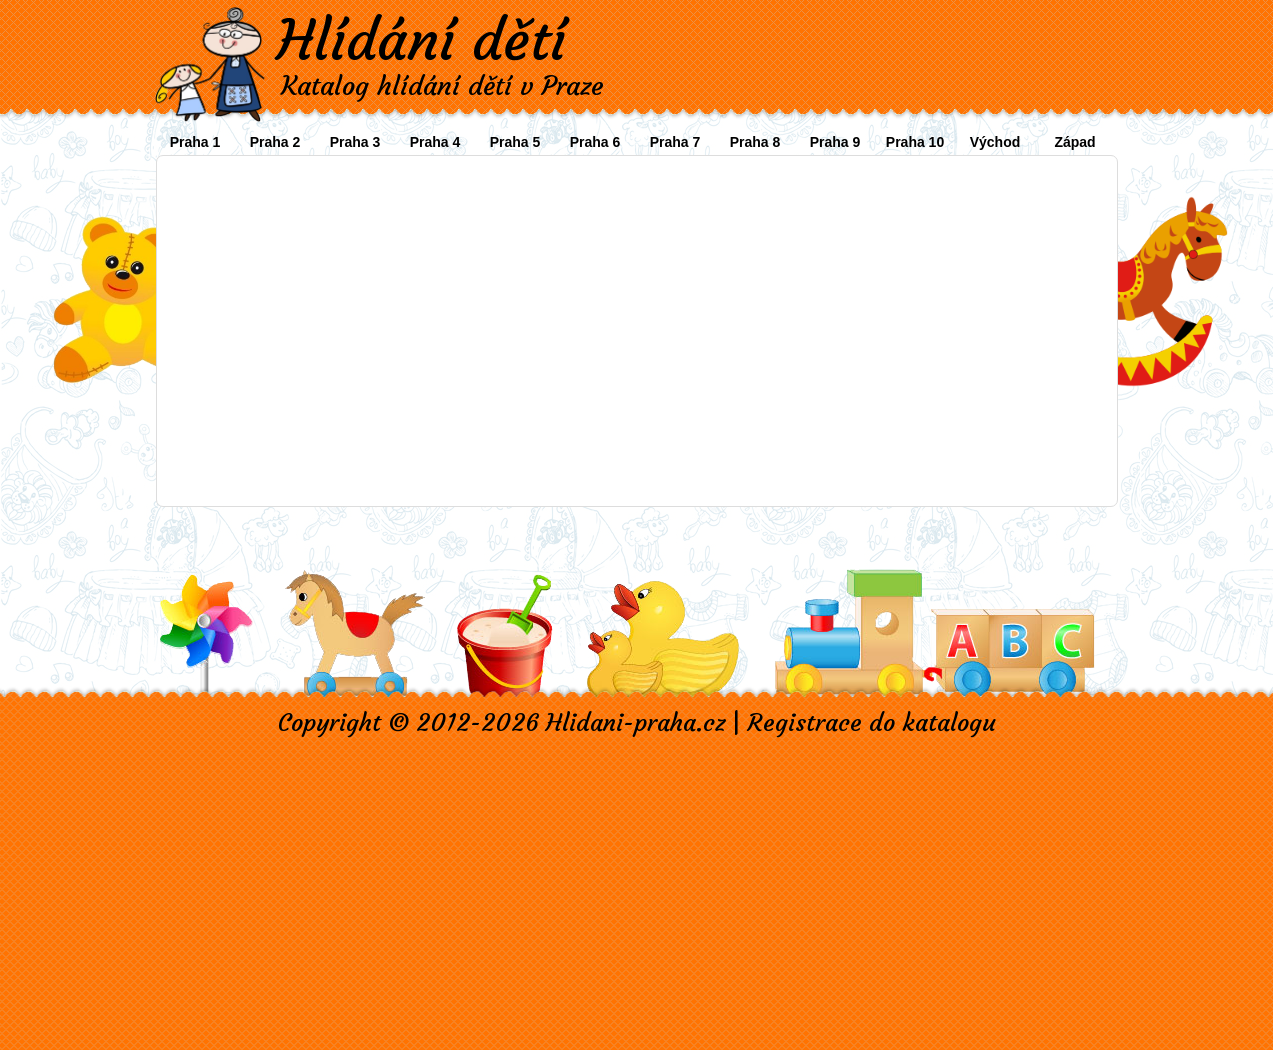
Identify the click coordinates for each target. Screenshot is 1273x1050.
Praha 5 (515, 142)
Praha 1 (195, 142)
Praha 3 (355, 142)
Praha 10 (915, 142)
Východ (995, 142)
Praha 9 (835, 142)
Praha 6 (595, 142)
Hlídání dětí (421, 40)
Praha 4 (435, 142)
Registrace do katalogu (871, 723)
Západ (1074, 142)
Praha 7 (675, 142)
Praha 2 (275, 142)
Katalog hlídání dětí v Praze (442, 86)
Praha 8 (755, 142)
